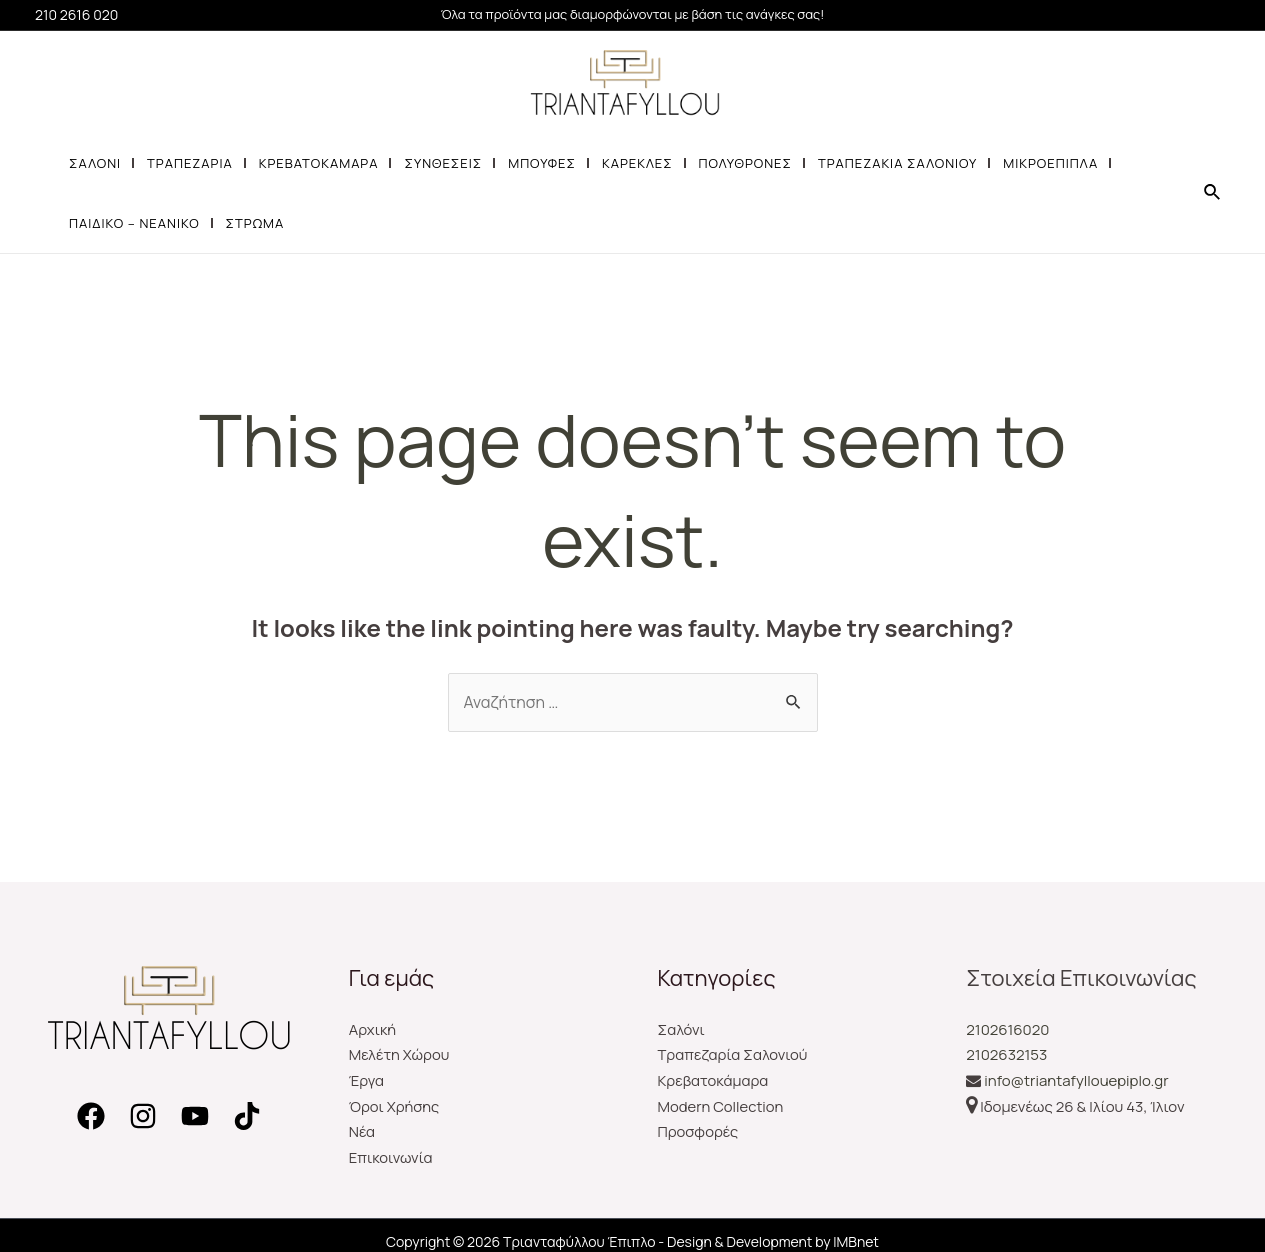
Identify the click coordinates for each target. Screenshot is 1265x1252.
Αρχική (373, 1029)
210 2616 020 (76, 14)
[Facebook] (91, 1116)
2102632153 (1006, 1054)
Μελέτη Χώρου (400, 1054)
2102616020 (1007, 1029)
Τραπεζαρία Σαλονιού (734, 1054)
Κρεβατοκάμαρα (714, 1080)
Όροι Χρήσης (395, 1106)
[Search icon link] (1213, 193)
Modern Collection (721, 1106)
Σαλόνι (682, 1029)
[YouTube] (195, 1116)
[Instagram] (143, 1116)
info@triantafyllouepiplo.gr (1076, 1080)
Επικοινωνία (391, 1157)
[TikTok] (247, 1116)
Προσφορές (699, 1131)
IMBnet (856, 1241)
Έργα (367, 1080)
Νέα (362, 1131)
